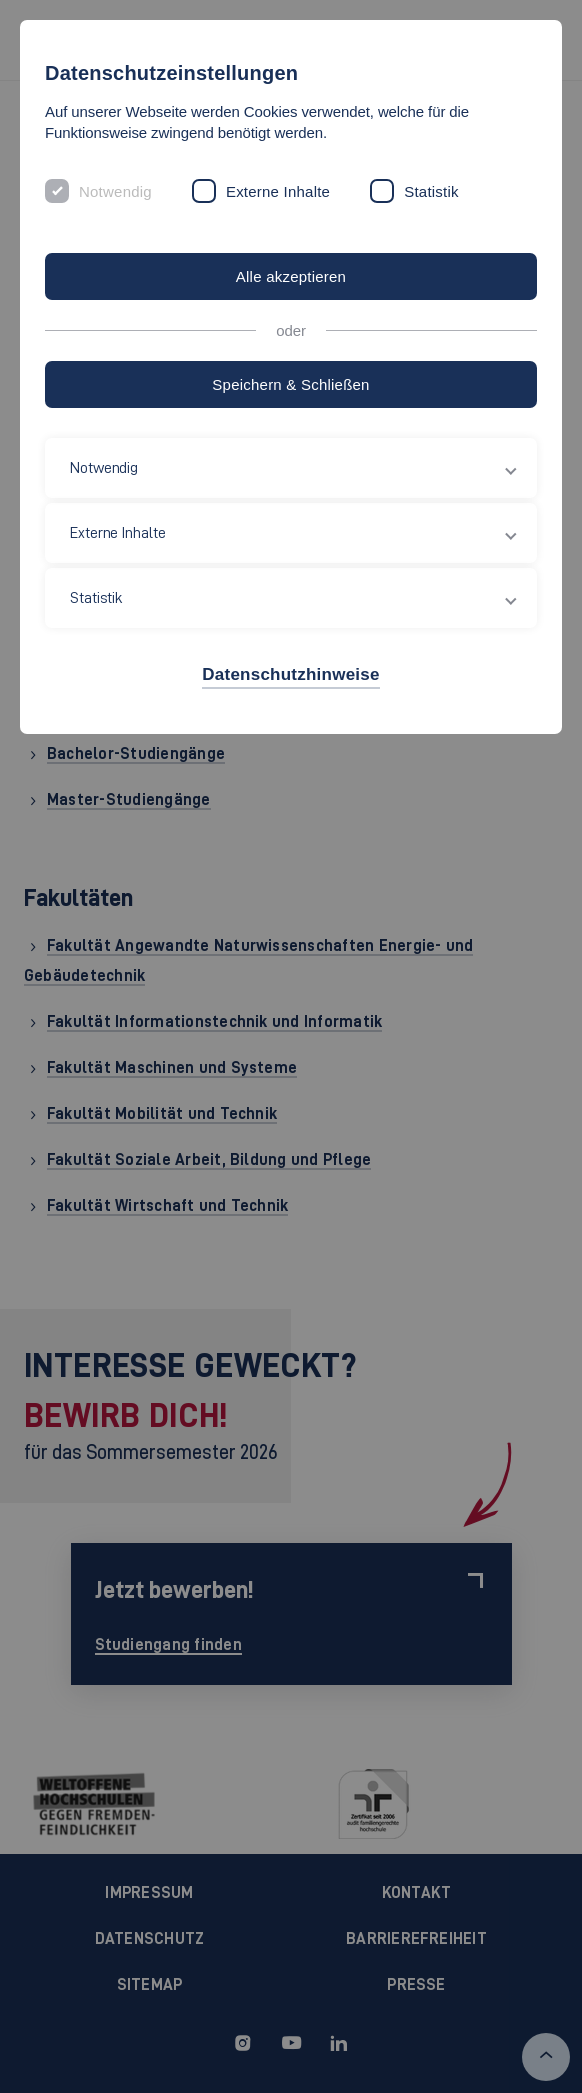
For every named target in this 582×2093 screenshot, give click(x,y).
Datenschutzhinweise (290, 674)
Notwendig (115, 191)
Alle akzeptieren (291, 276)
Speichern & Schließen (290, 384)
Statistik (431, 191)
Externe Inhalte (278, 191)
